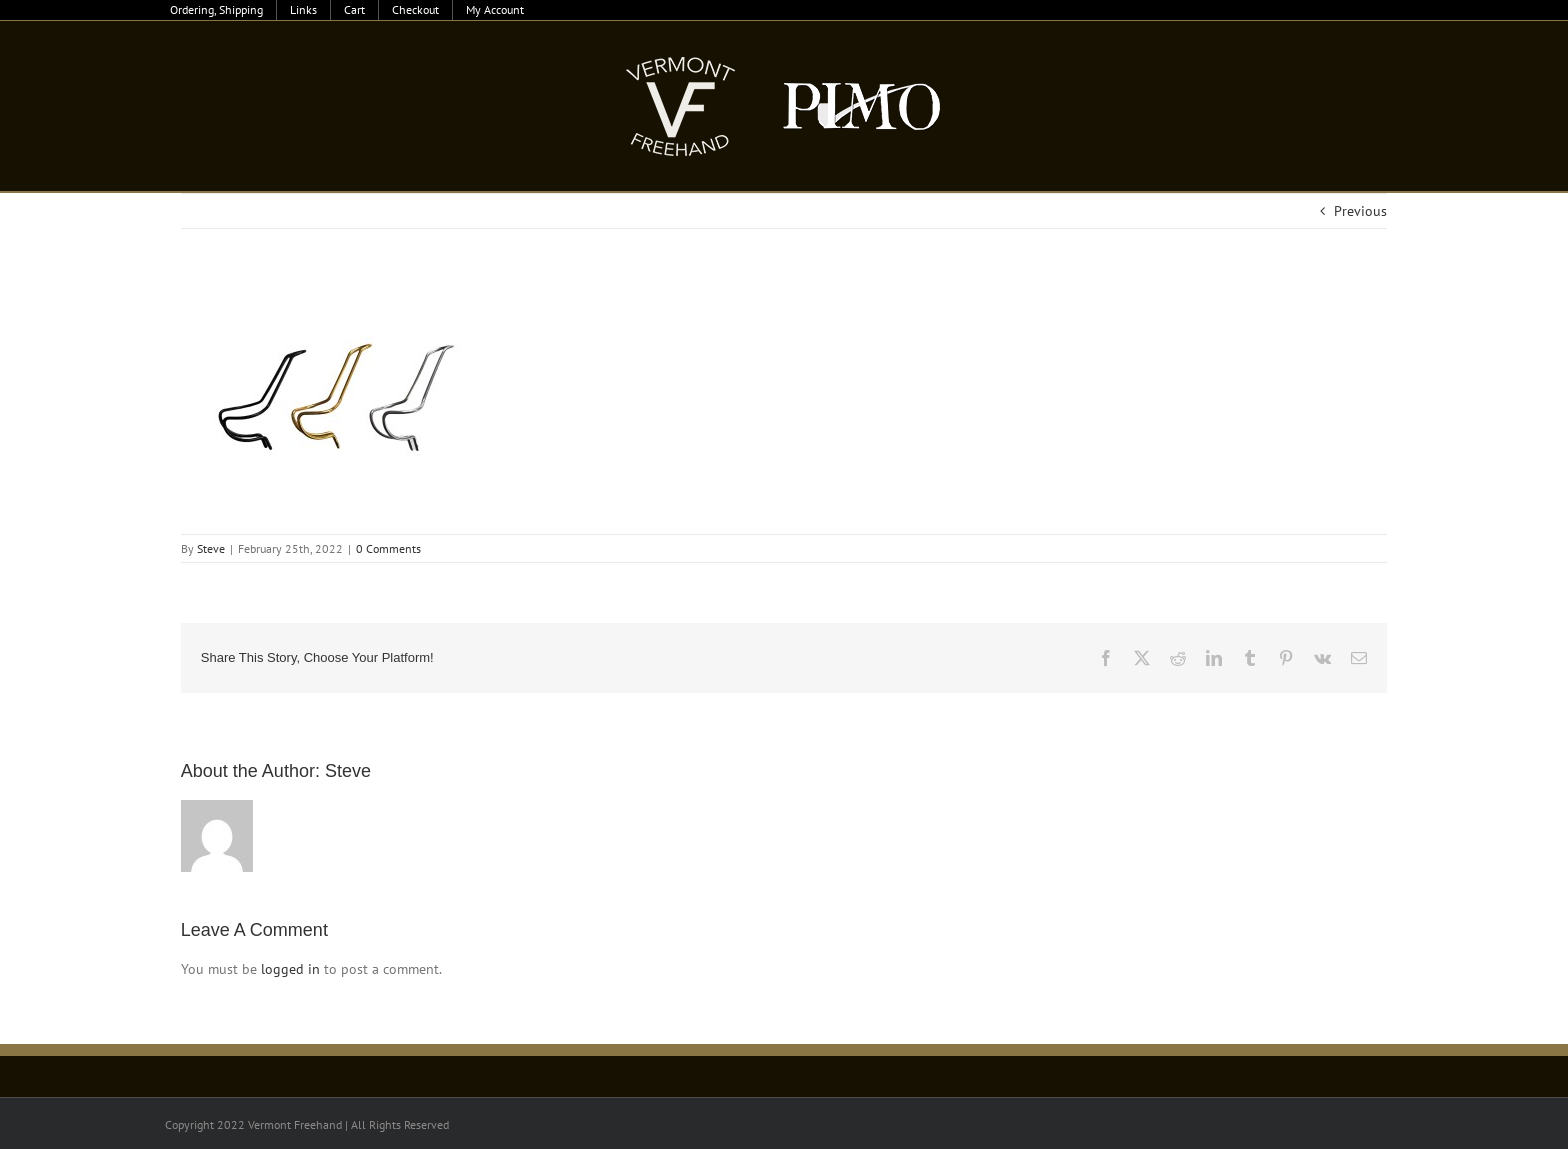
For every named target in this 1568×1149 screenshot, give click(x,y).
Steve (211, 548)
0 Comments (388, 548)
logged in (290, 969)
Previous (1360, 211)
